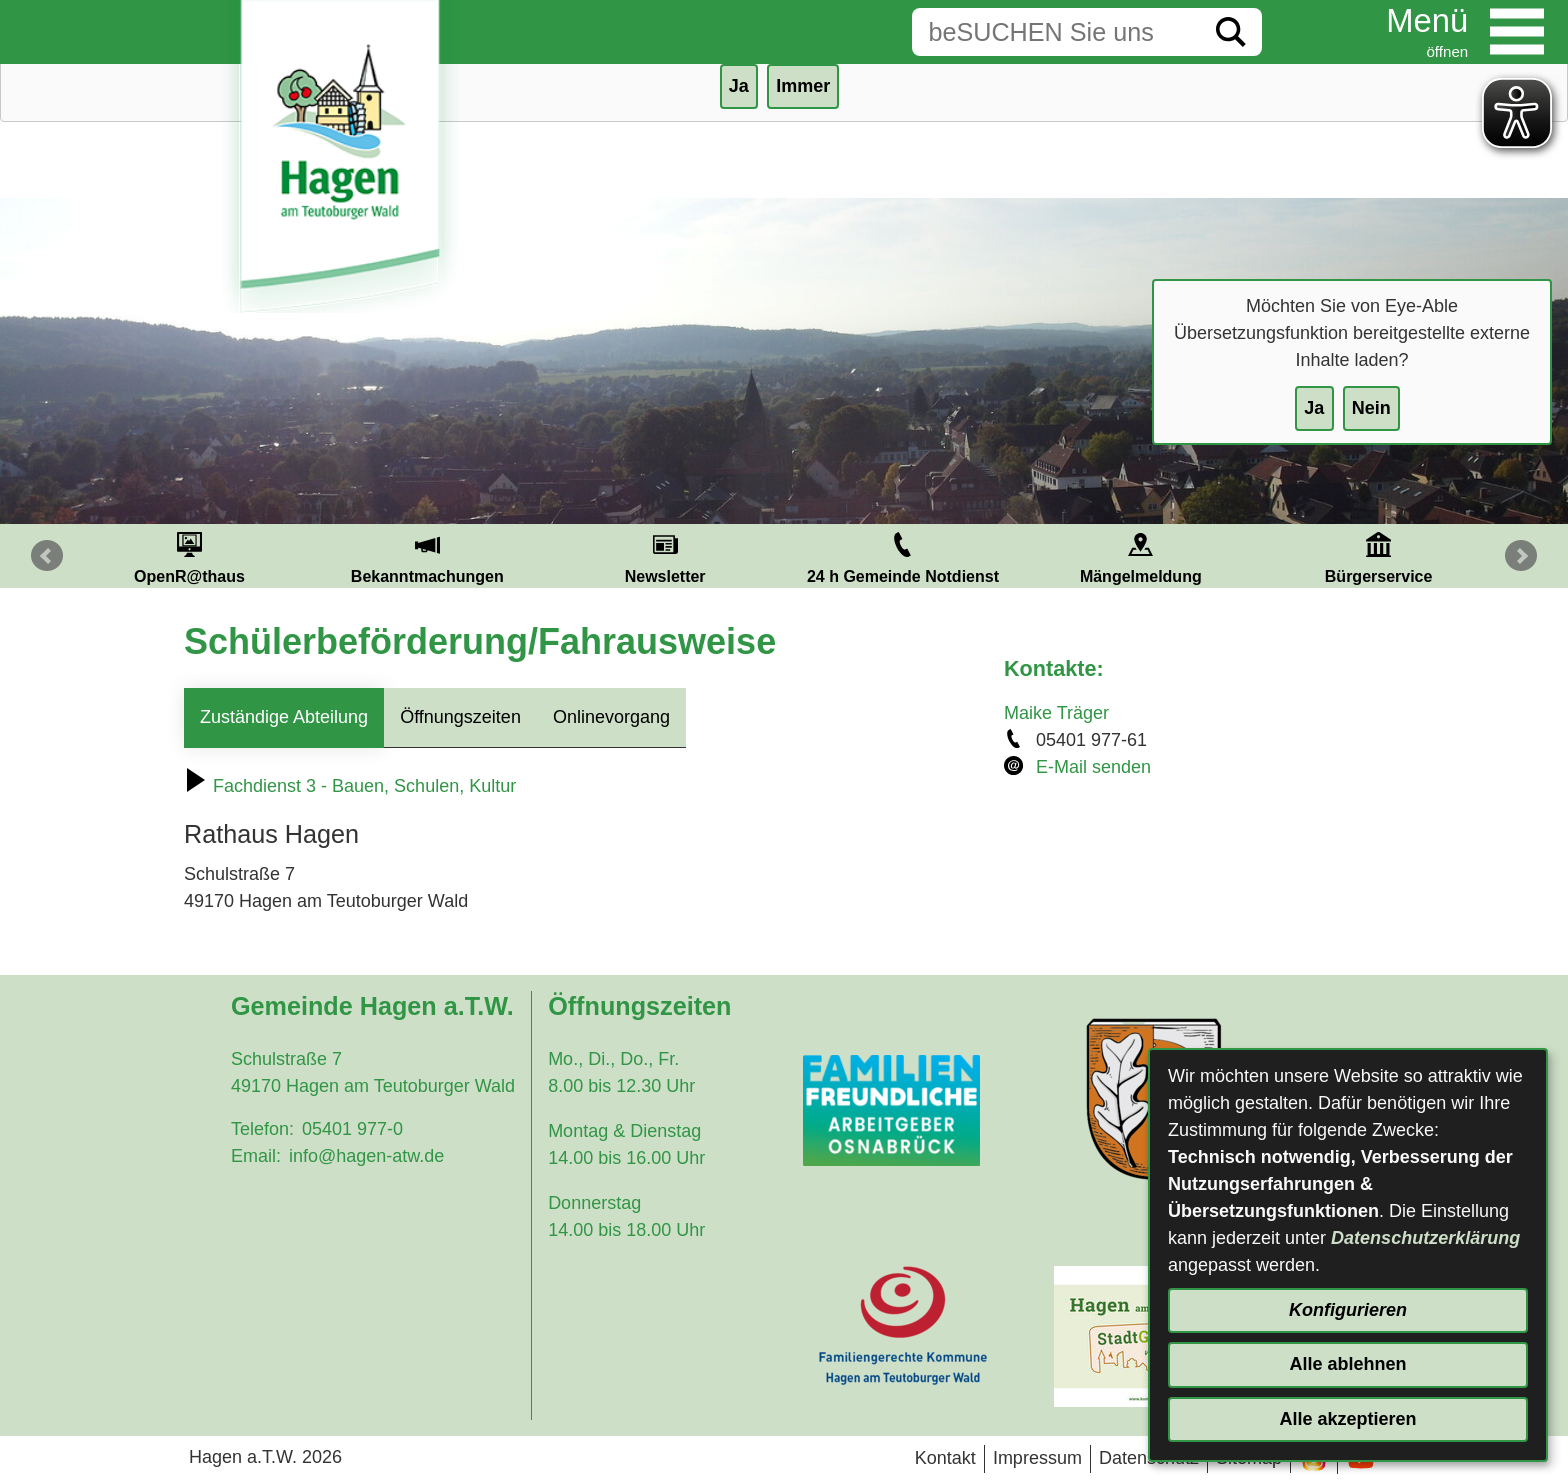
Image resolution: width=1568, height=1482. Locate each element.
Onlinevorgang (611, 717)
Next (1521, 556)
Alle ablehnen (1347, 1364)
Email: (256, 1156)
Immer (803, 86)
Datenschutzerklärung (1425, 1238)
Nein (1371, 408)
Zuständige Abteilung (284, 717)
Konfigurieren (1348, 1310)
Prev (47, 556)
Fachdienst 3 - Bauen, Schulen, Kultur (350, 786)
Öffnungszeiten (460, 717)
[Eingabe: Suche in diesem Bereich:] (1056, 32)
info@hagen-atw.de (366, 1156)
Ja (1314, 408)
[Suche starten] (1231, 32)
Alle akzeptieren (1347, 1419)
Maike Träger (1056, 713)
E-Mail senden (1093, 767)
